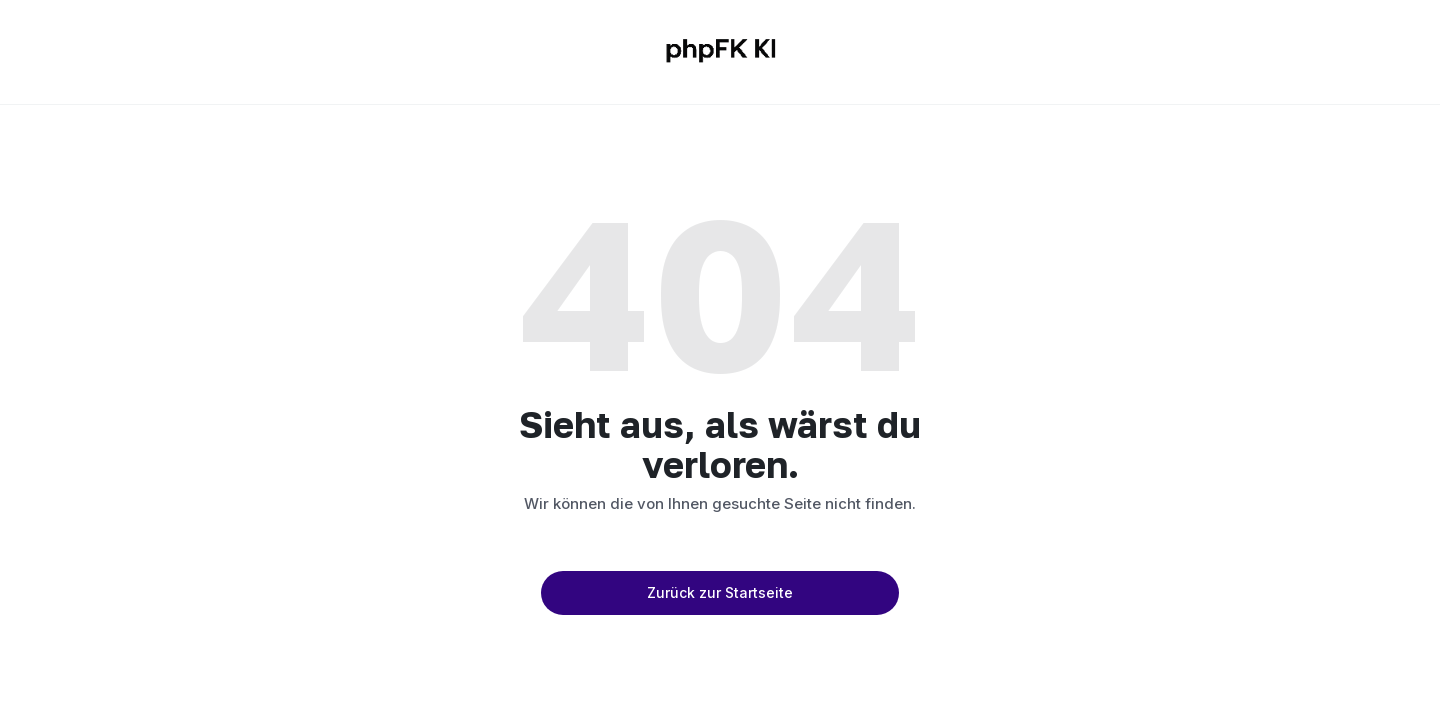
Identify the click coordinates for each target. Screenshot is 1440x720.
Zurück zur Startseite (720, 592)
